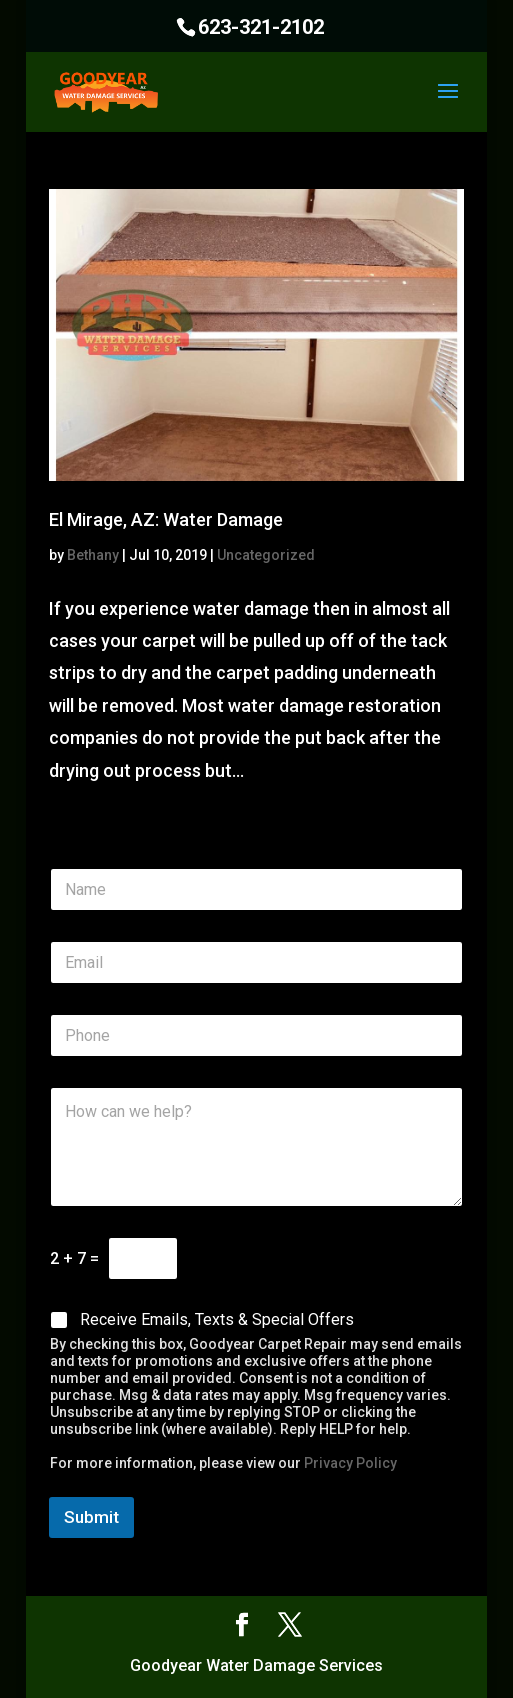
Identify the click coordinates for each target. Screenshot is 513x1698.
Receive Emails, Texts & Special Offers (217, 1319)
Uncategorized (266, 555)
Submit (91, 1517)
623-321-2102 (261, 27)
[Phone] (257, 1035)
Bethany (93, 555)
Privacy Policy (350, 1463)
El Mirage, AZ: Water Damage (166, 519)
